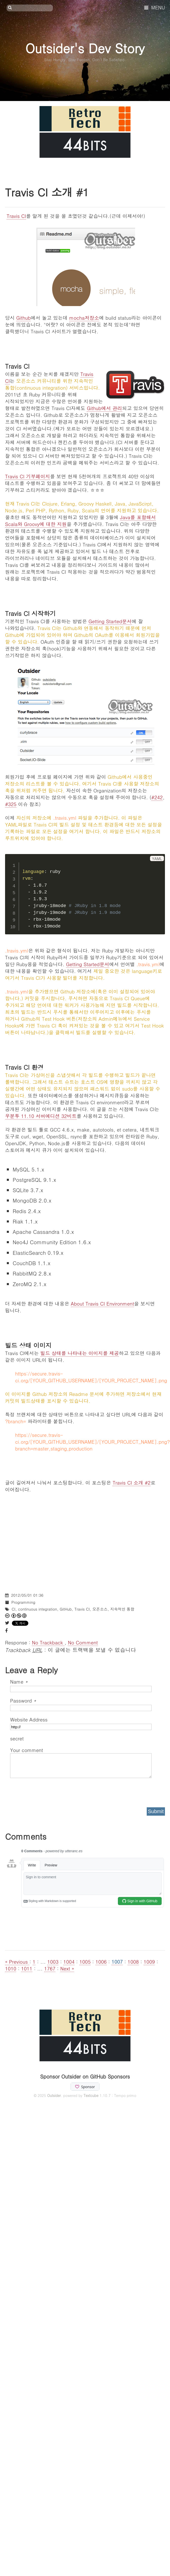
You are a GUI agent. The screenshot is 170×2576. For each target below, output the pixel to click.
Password (23, 1700)
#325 (10, 804)
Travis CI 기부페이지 (27, 476)
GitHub (66, 1609)
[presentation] (48, 1791)
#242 (157, 797)
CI (13, 1609)
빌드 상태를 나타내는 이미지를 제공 (79, 1352)
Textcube (90, 2095)
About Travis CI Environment (102, 1303)
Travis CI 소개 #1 (47, 191)
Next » (67, 1968)
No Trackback (48, 1642)
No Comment (83, 1642)
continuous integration (37, 1609)
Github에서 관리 (104, 408)
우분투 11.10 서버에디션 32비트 (41, 1115)
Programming (23, 1602)
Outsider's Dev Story (84, 48)
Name (19, 1681)
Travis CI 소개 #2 (132, 1482)
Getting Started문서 (110, 621)
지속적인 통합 (122, 1609)
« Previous (17, 1961)
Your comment (26, 1749)
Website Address (29, 1719)
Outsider (54, 2095)
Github (23, 317)
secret (17, 1738)
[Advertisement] (47, 1540)
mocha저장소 (84, 317)
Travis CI (16, 215)
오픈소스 (100, 1609)
